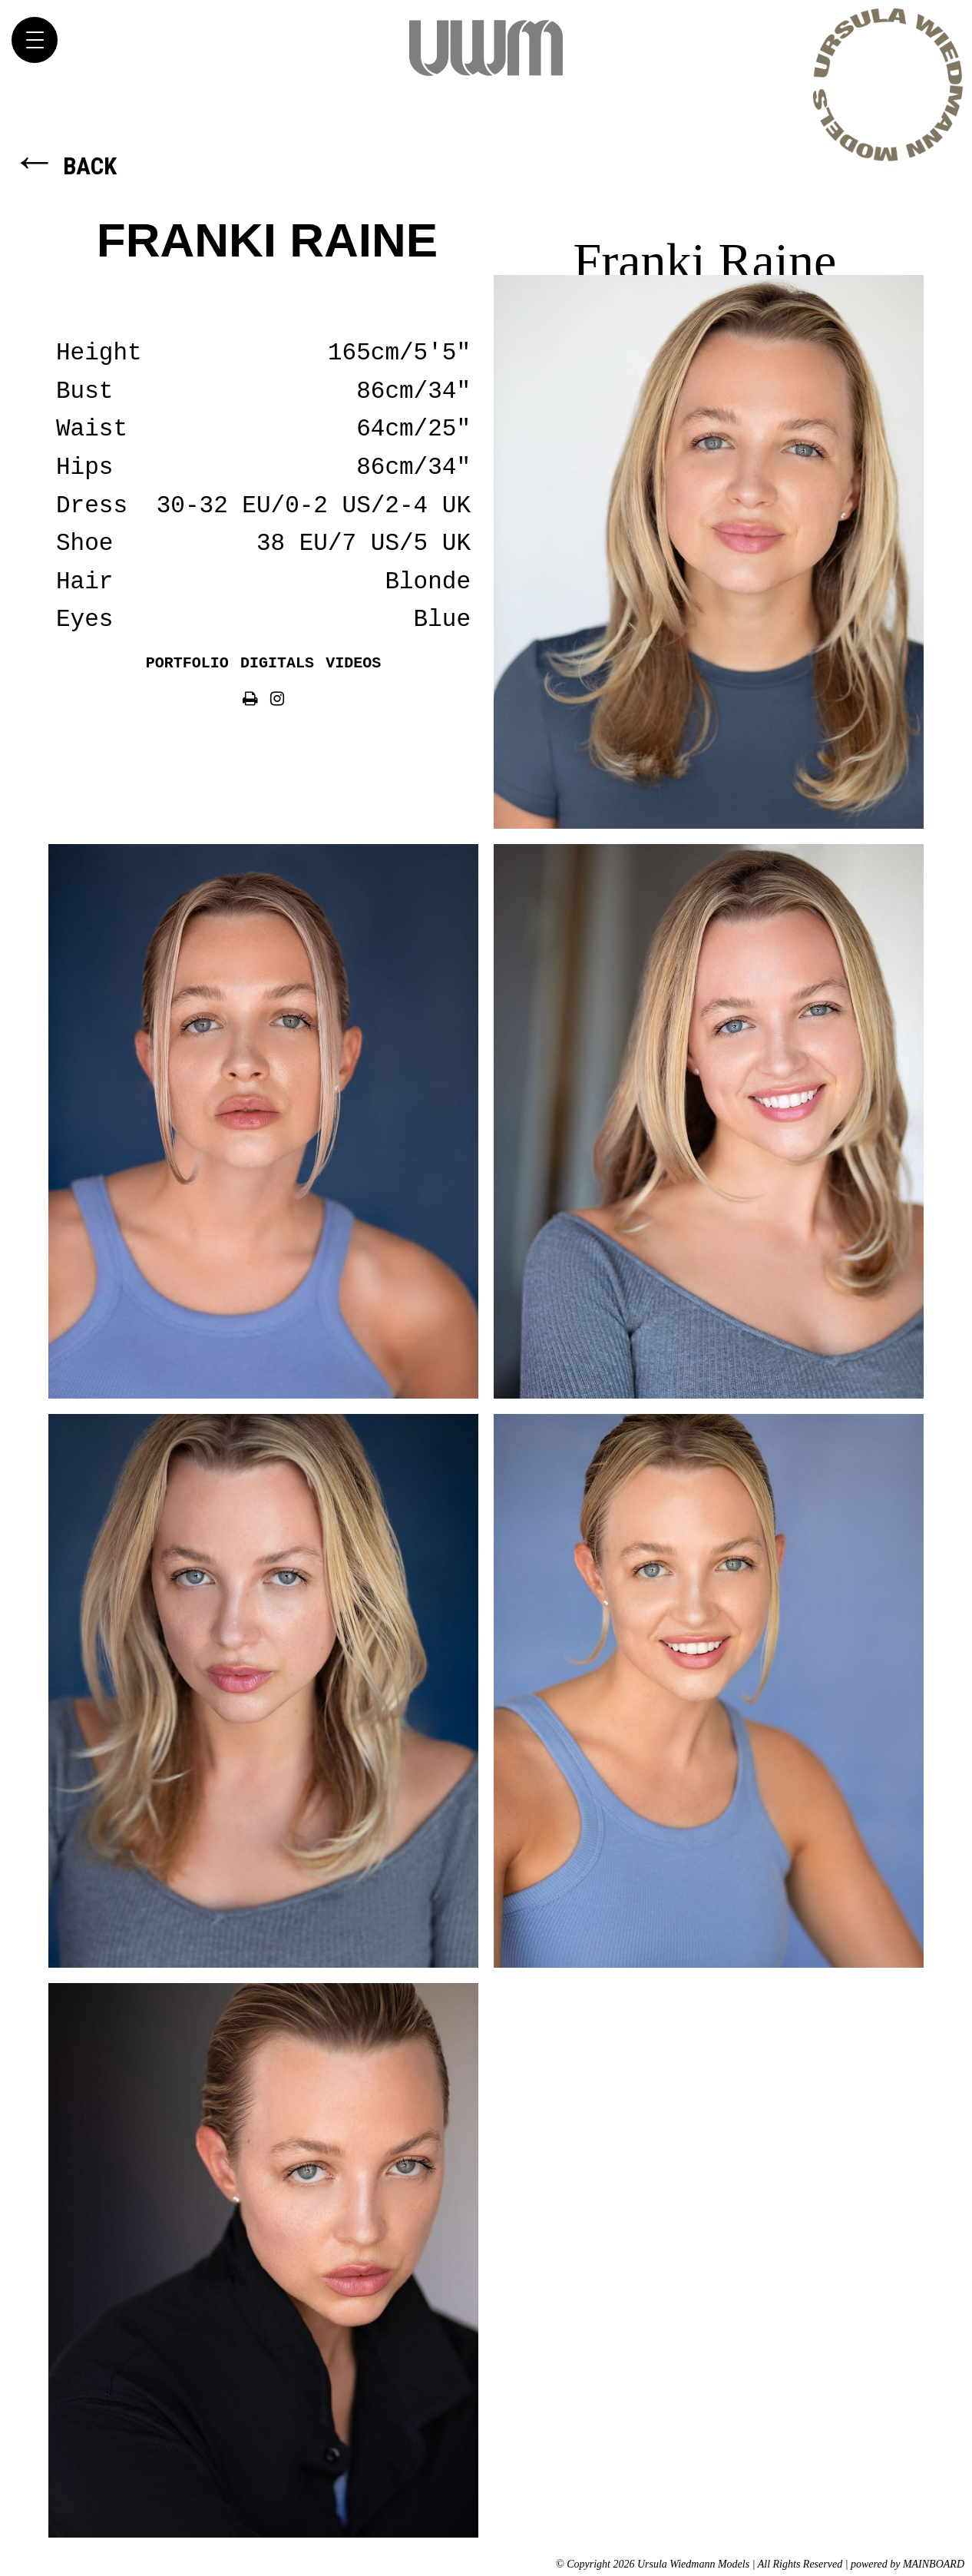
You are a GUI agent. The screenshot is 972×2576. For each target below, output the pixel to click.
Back (64, 166)
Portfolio (187, 663)
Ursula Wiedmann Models (486, 47)
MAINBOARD (933, 2564)
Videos (353, 663)
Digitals (277, 663)
